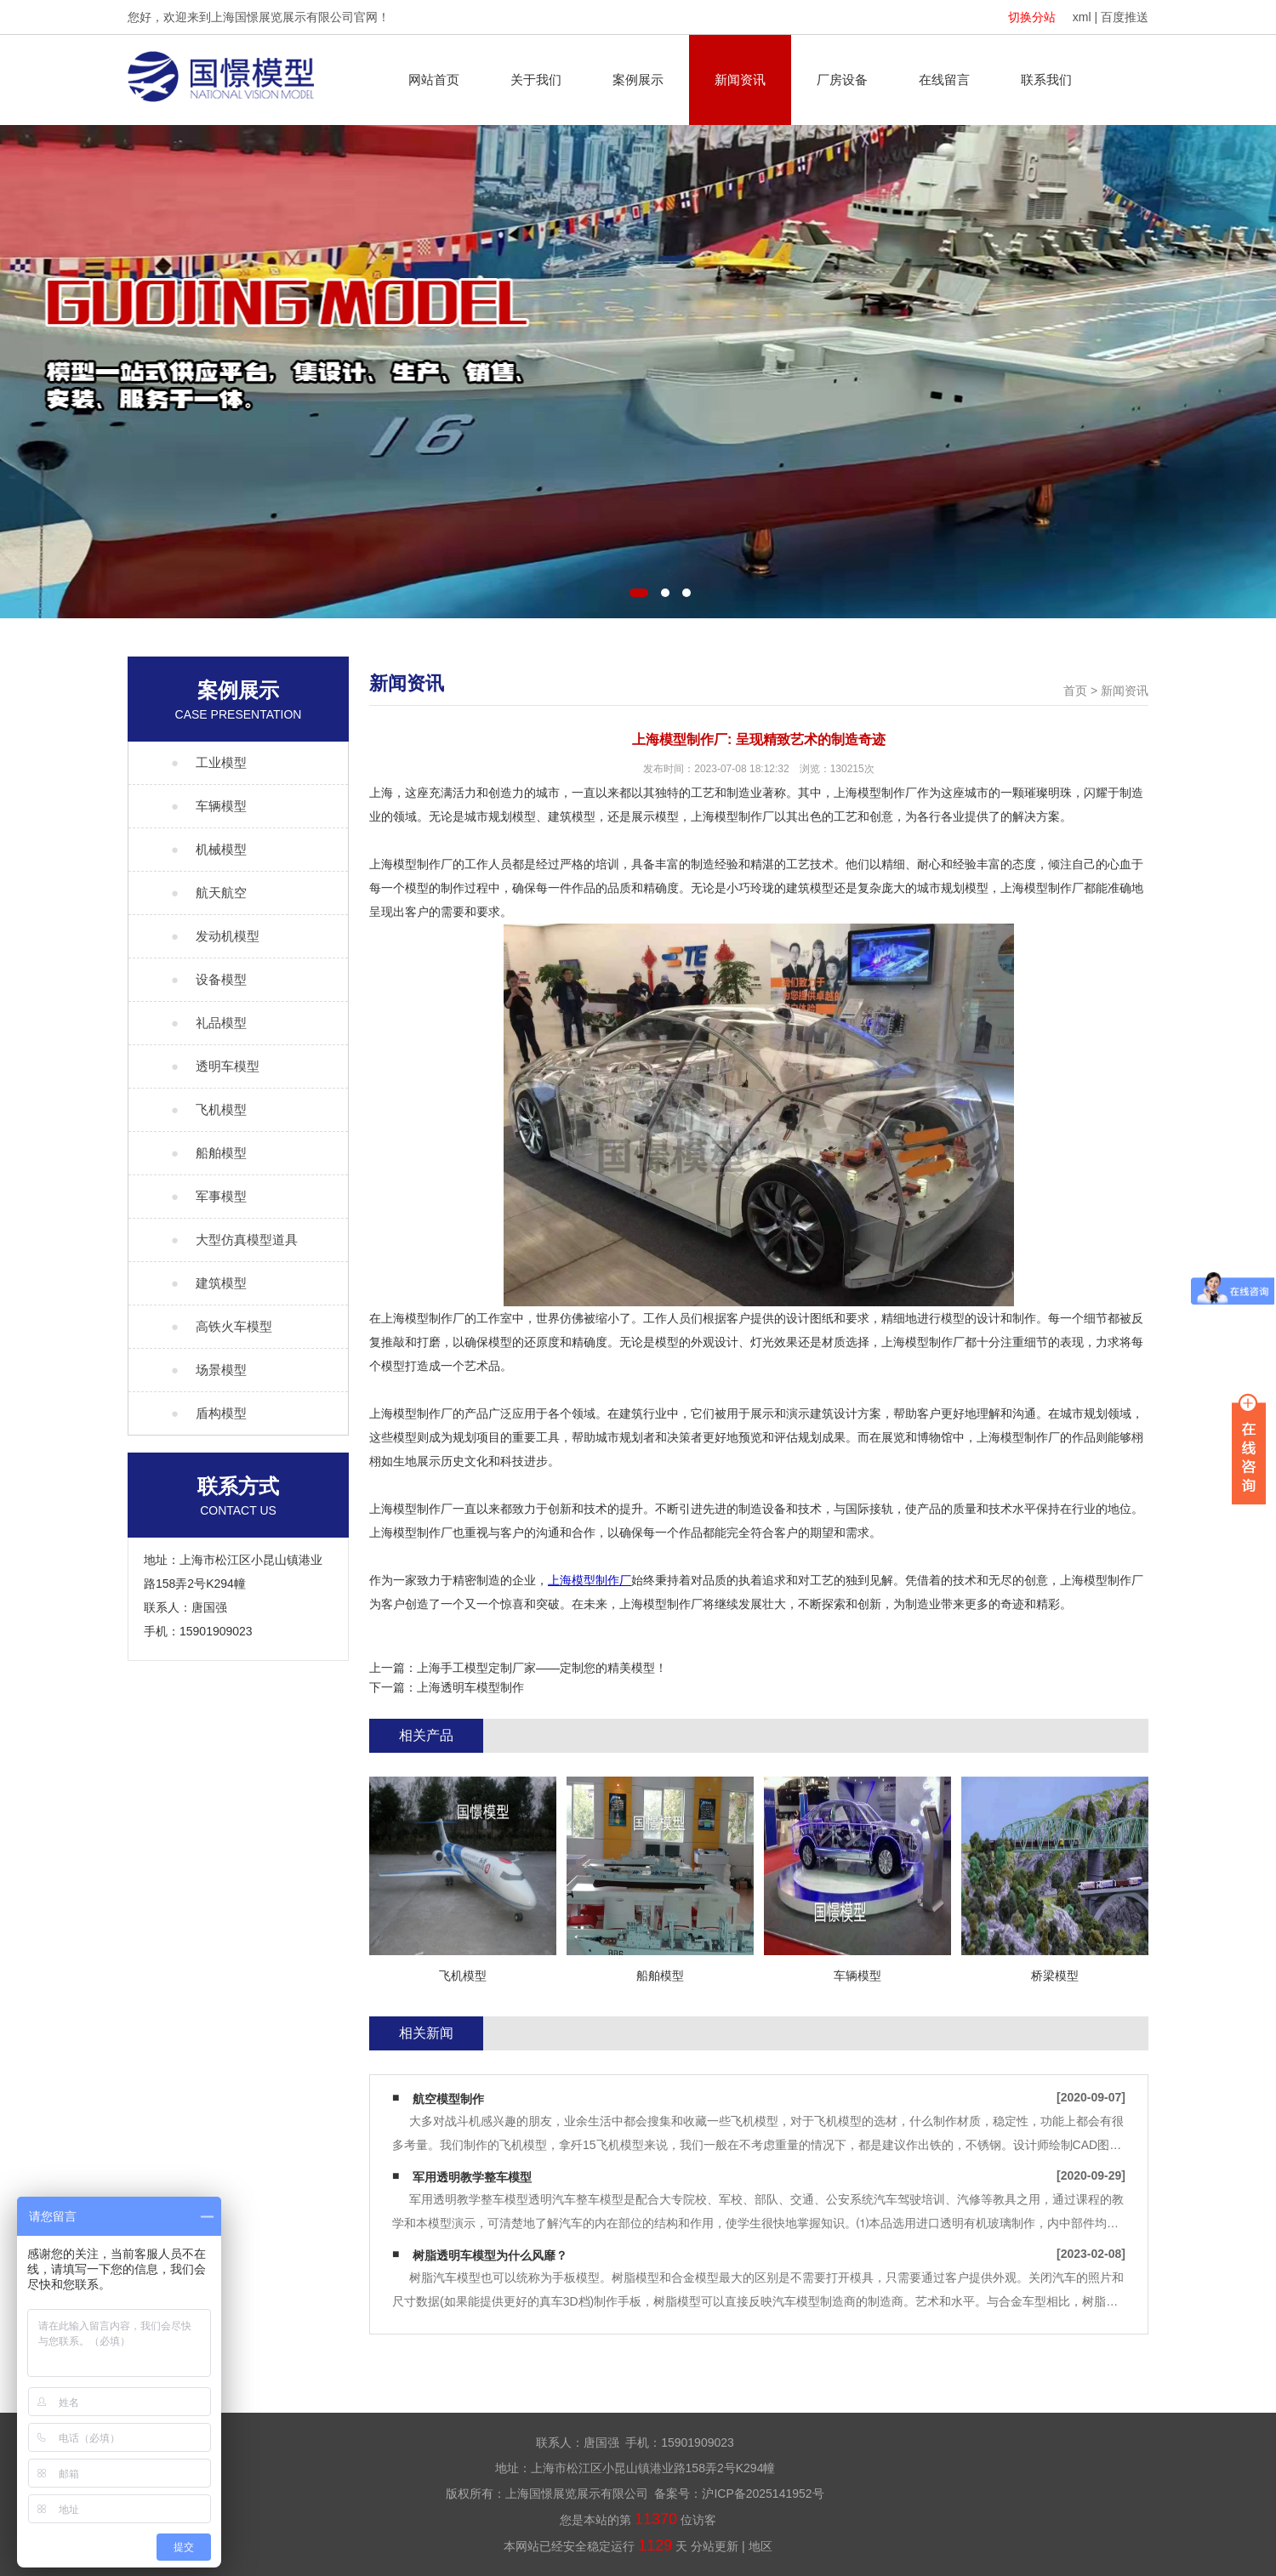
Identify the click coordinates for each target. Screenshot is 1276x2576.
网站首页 (433, 79)
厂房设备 (842, 79)
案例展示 (638, 79)
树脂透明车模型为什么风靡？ (490, 2255)
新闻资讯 (740, 79)
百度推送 (1124, 17)
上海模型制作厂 (589, 1580)
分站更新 (714, 2546)
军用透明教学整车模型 (472, 2177)
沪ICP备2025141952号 (762, 2493)
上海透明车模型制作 (470, 1687)
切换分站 (1032, 17)
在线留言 (944, 79)
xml (1082, 17)
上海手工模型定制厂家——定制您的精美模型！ (542, 1668)
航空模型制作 (448, 2099)
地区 (760, 2546)
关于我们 (535, 79)
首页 (1075, 690)
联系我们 (1046, 79)
